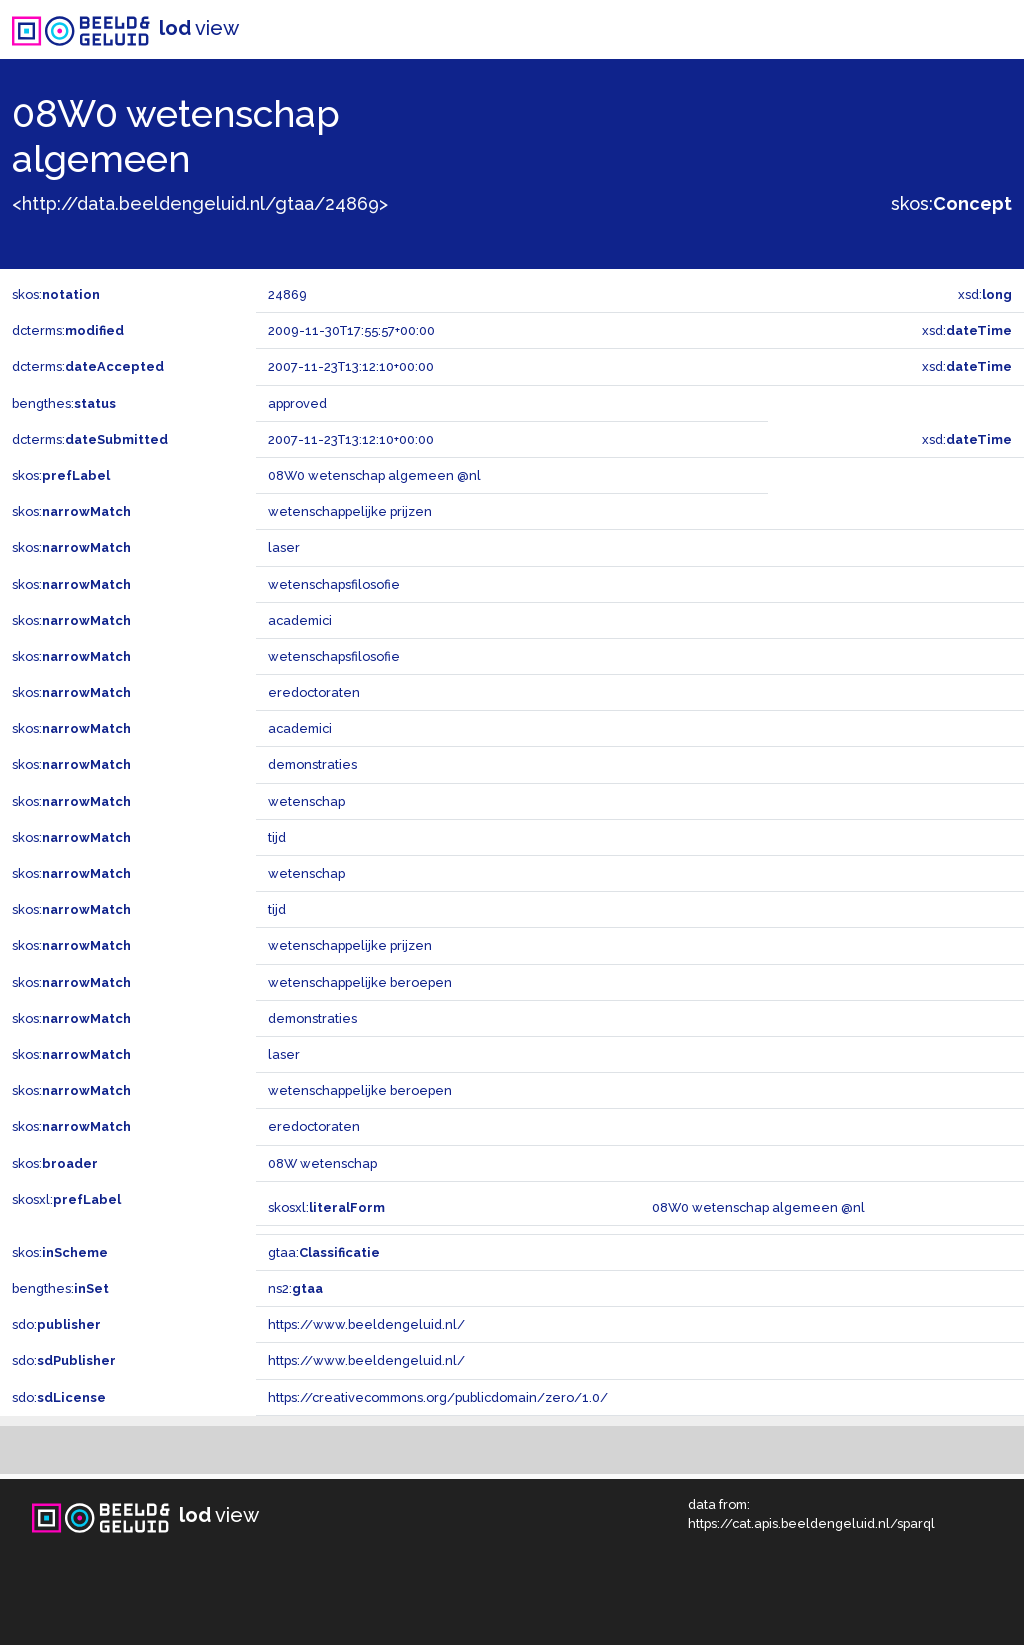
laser (284, 547)
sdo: (56, 1324)
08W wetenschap (322, 1163)
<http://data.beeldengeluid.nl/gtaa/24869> (200, 203)
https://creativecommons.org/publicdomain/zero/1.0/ (438, 1397)
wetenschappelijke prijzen (350, 511)
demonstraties (312, 764)
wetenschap (306, 801)
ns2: (295, 1288)
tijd (277, 837)
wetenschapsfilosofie (334, 584)
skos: (951, 203)
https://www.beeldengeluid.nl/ (366, 1324)
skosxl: (66, 1199)
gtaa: (324, 1252)
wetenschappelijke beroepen (360, 982)
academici (300, 620)
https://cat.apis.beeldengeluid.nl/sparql (811, 1523)
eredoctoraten (314, 692)
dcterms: (68, 330)
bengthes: (64, 403)
